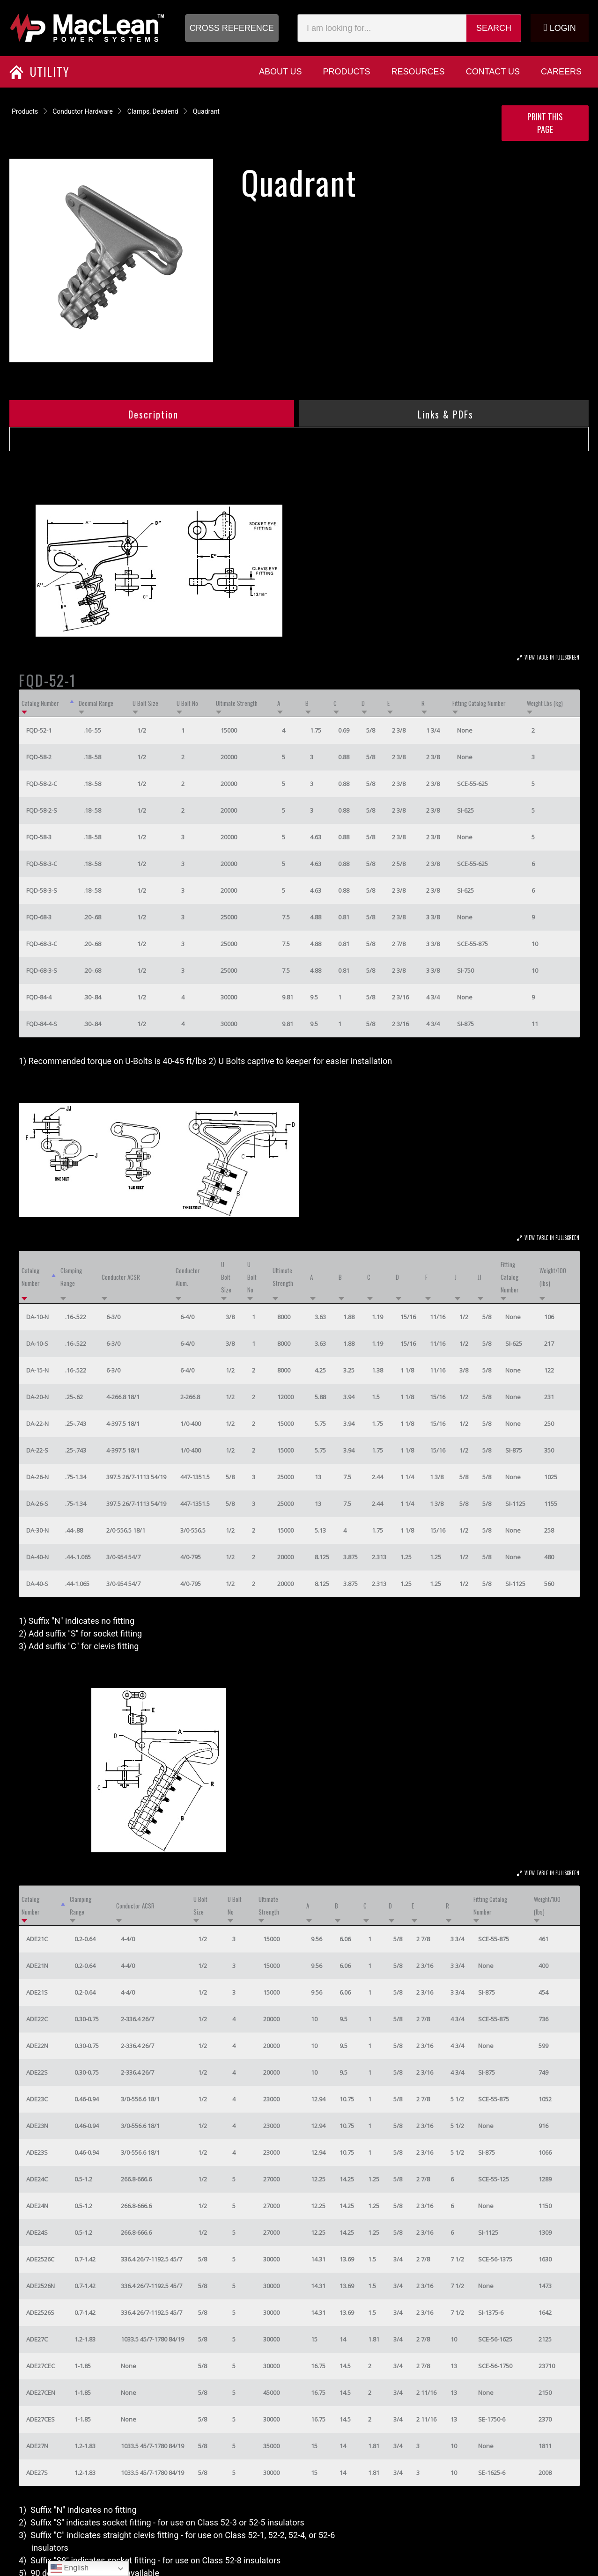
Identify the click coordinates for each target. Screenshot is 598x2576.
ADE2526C (40, 2259)
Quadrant (206, 111)
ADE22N (37, 2045)
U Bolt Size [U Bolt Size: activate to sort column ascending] (145, 703)
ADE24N (37, 2206)
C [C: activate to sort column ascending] (335, 703)
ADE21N (37, 1965)
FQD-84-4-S (41, 1024)
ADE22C (37, 2019)
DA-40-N (37, 1557)
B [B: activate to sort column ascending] (307, 703)
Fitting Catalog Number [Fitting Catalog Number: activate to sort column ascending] (479, 703)
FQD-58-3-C (41, 863)
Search (493, 28)
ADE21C (37, 1939)
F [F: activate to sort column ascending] (426, 1277)
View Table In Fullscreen (551, 657)
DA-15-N (37, 1370)
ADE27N (37, 2446)
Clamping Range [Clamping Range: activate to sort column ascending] (71, 1277)
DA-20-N (37, 1397)
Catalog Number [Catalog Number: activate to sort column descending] (40, 703)
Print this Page (545, 122)
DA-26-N (37, 1477)
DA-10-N (37, 1317)
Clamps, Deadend (152, 111)
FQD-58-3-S (41, 890)
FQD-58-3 (39, 837)
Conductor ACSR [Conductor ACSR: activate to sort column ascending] (121, 1277)
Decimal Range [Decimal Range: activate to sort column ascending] (96, 703)
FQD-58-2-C (41, 783)
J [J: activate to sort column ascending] (456, 1277)
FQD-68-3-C (41, 943)
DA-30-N (37, 1530)
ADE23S (37, 2152)
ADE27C (37, 2339)
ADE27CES (40, 2419)
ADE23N (37, 2125)
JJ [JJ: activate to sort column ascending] (479, 1277)
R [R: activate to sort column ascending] (423, 703)
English (70, 2568)
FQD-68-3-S (41, 970)
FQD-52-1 (39, 730)
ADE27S (37, 2472)
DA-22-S (37, 1450)
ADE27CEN (40, 2392)
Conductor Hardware (82, 111)
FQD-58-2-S (41, 810)
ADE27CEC (40, 2366)
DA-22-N (37, 1423)
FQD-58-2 (39, 757)
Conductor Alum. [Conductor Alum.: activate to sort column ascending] (188, 1277)
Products (25, 111)
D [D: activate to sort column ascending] (363, 703)
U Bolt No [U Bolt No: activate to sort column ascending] (187, 703)
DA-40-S (37, 1583)
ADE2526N (40, 2286)
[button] (232, 28)
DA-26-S (37, 1503)
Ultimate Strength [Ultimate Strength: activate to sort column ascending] (237, 703)
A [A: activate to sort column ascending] (278, 703)
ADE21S (37, 1992)
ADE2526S (40, 2312)
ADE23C (37, 2099)
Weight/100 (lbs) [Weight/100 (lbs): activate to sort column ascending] (552, 1277)
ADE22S (37, 2072)
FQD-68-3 (39, 917)
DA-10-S (37, 1343)
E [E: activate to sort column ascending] (388, 703)
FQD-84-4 (39, 997)
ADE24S (37, 2232)
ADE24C (37, 2179)
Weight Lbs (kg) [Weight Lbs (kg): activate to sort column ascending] (545, 703)
